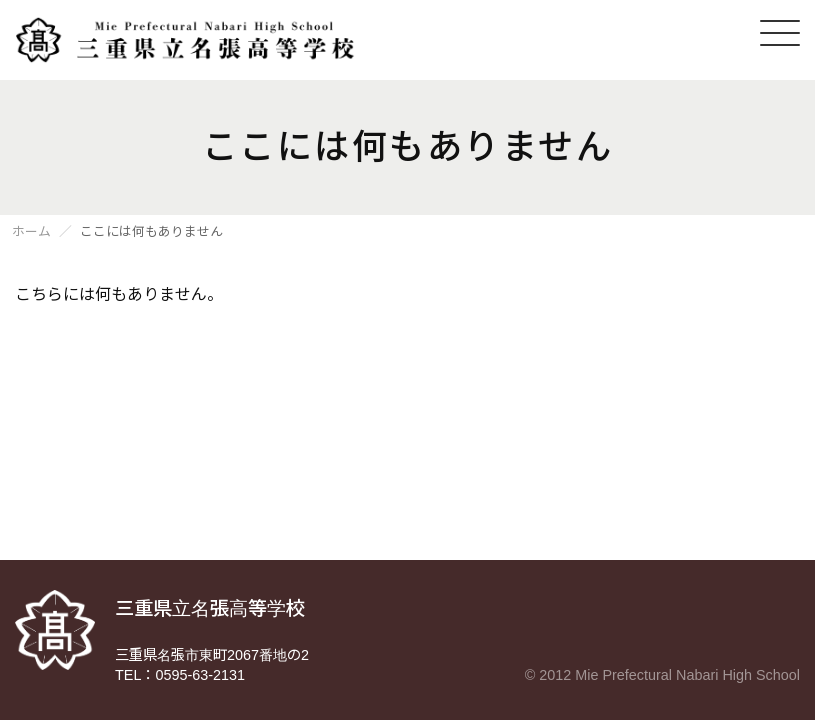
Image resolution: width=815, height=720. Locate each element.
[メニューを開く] (780, 33)
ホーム (31, 232)
